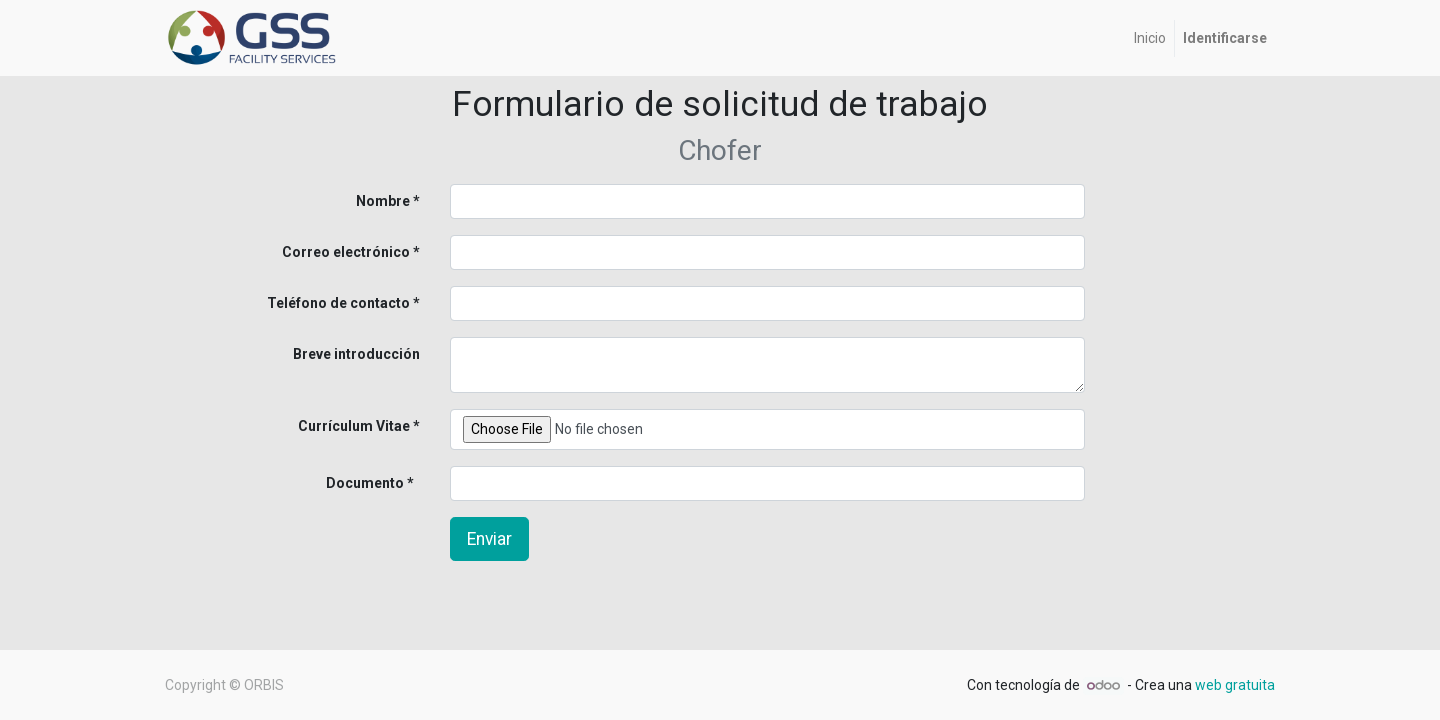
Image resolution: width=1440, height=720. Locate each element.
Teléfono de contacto (338, 303)
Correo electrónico (346, 252)
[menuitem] (1150, 38)
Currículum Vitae (354, 426)
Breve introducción (356, 354)
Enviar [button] (489, 539)
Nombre (383, 201)
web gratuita (1235, 685)
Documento (332, 483)
